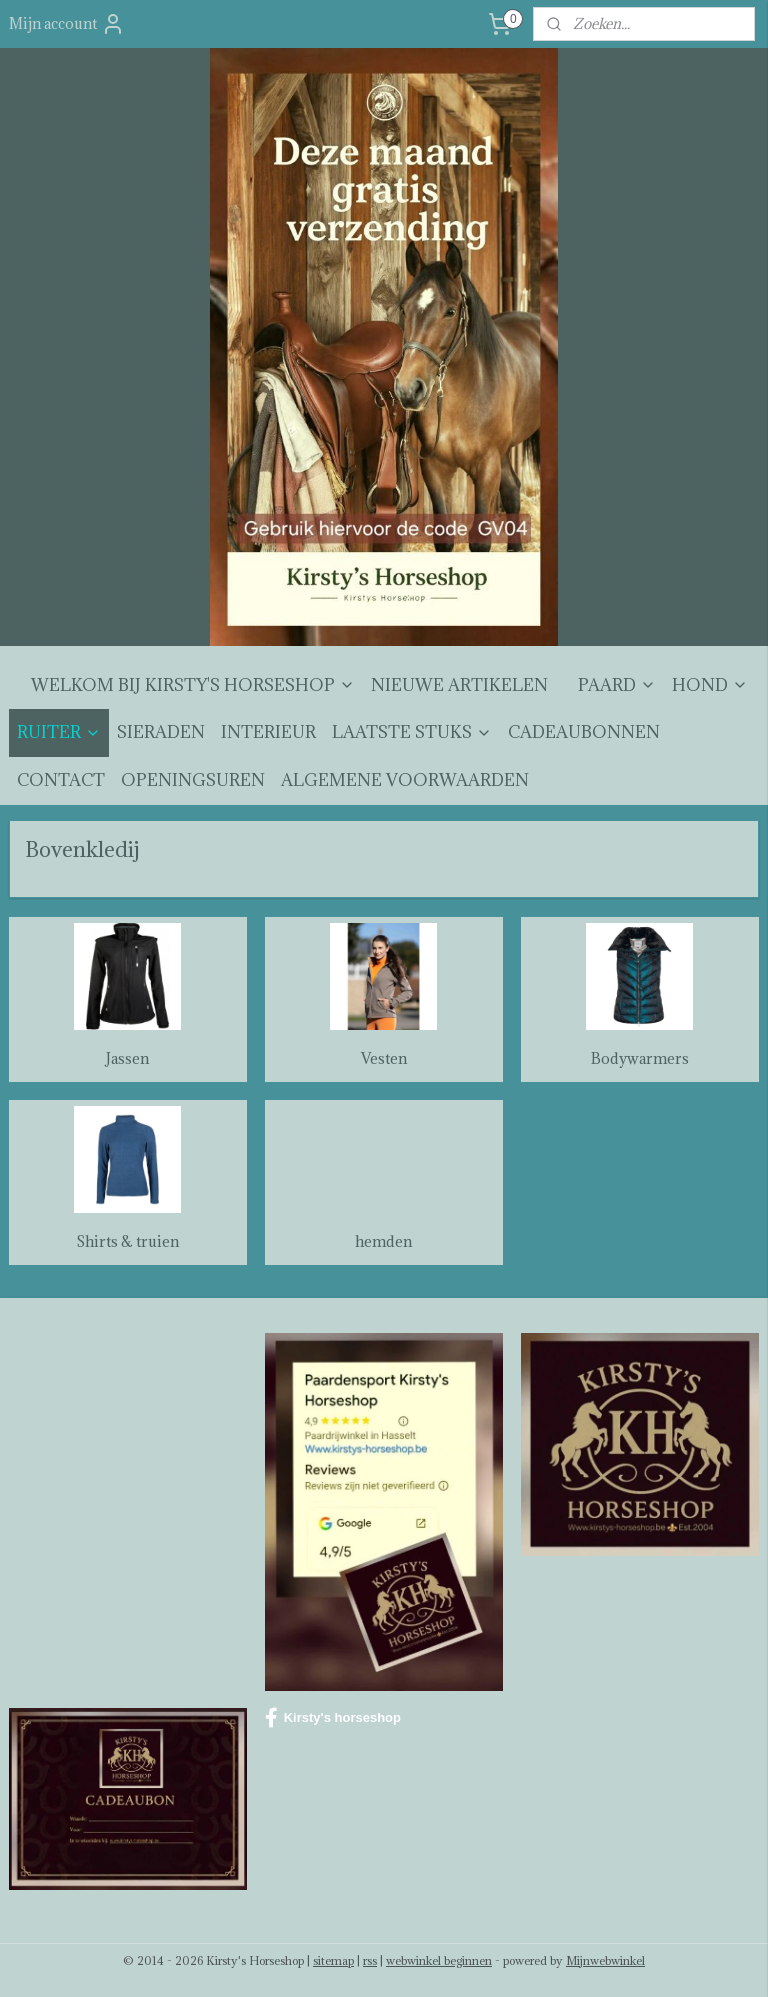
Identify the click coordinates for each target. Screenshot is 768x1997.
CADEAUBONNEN (584, 732)
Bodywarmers (640, 1059)
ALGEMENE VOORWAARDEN (405, 780)
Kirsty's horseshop (333, 1718)
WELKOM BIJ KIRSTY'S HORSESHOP (193, 685)
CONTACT (61, 780)
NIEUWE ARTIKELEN (459, 685)
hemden (383, 1241)
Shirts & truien (127, 1241)
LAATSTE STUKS (412, 732)
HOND (710, 685)
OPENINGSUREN (193, 780)
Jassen (127, 1059)
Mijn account (67, 24)
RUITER (59, 732)
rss (370, 1960)
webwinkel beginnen (439, 1960)
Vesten (384, 1059)
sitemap (333, 1960)
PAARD (617, 685)
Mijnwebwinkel (605, 1960)
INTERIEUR (268, 732)
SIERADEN (161, 732)
